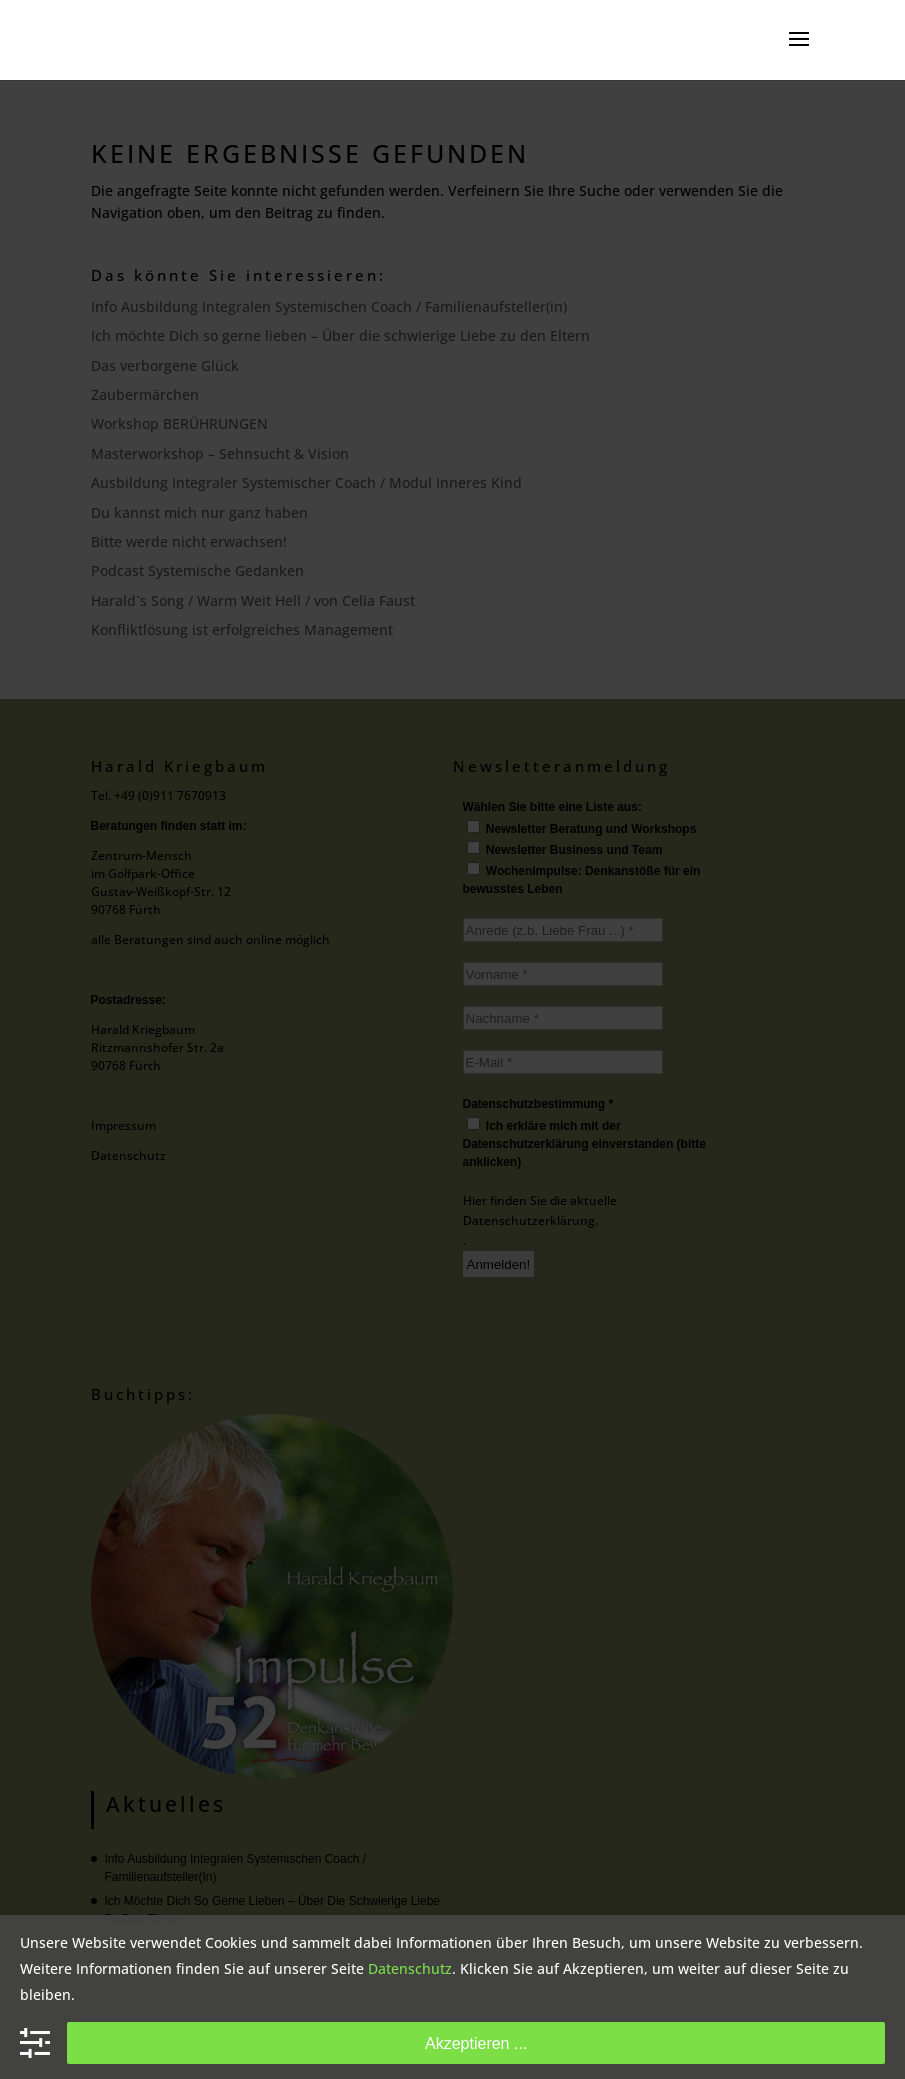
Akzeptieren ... (476, 2043)
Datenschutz (410, 1968)
